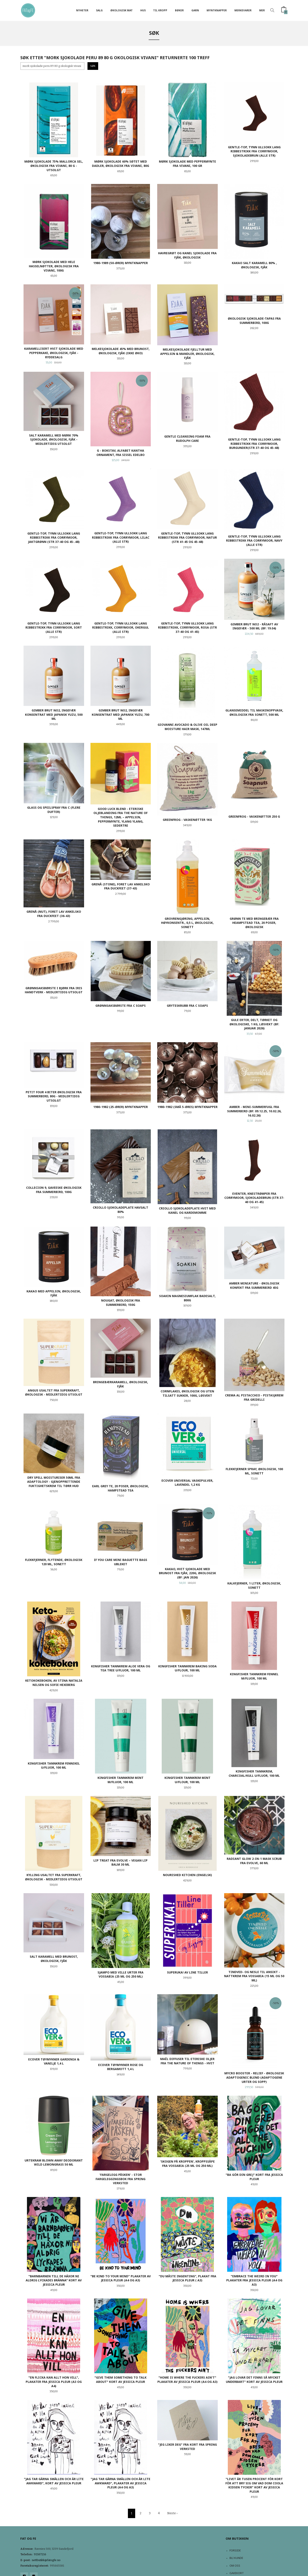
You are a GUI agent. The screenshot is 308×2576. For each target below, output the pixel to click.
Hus (143, 10)
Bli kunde (236, 2558)
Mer (262, 10)
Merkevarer (243, 10)
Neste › (172, 2513)
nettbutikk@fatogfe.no (46, 2560)
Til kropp (160, 10)
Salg (99, 10)
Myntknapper (217, 10)
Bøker (179, 10)
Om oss (235, 2565)
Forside (235, 2550)
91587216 (40, 2554)
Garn (195, 10)
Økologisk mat (121, 10)
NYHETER (82, 10)
